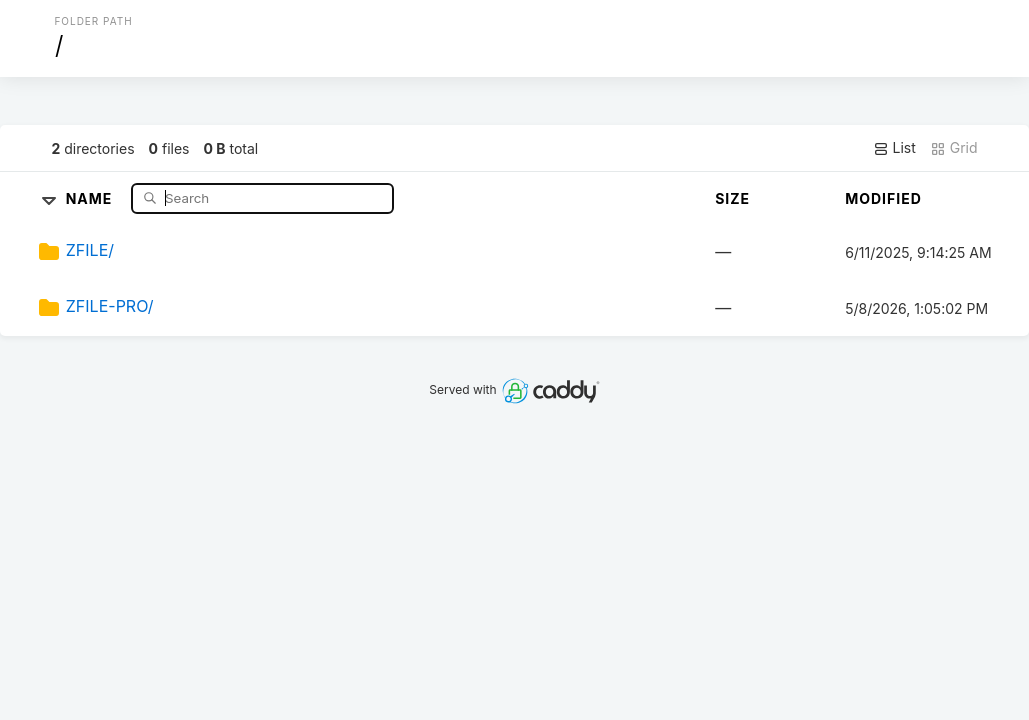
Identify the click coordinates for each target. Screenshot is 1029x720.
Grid (954, 148)
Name (91, 197)
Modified (883, 198)
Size (732, 198)
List (894, 148)
